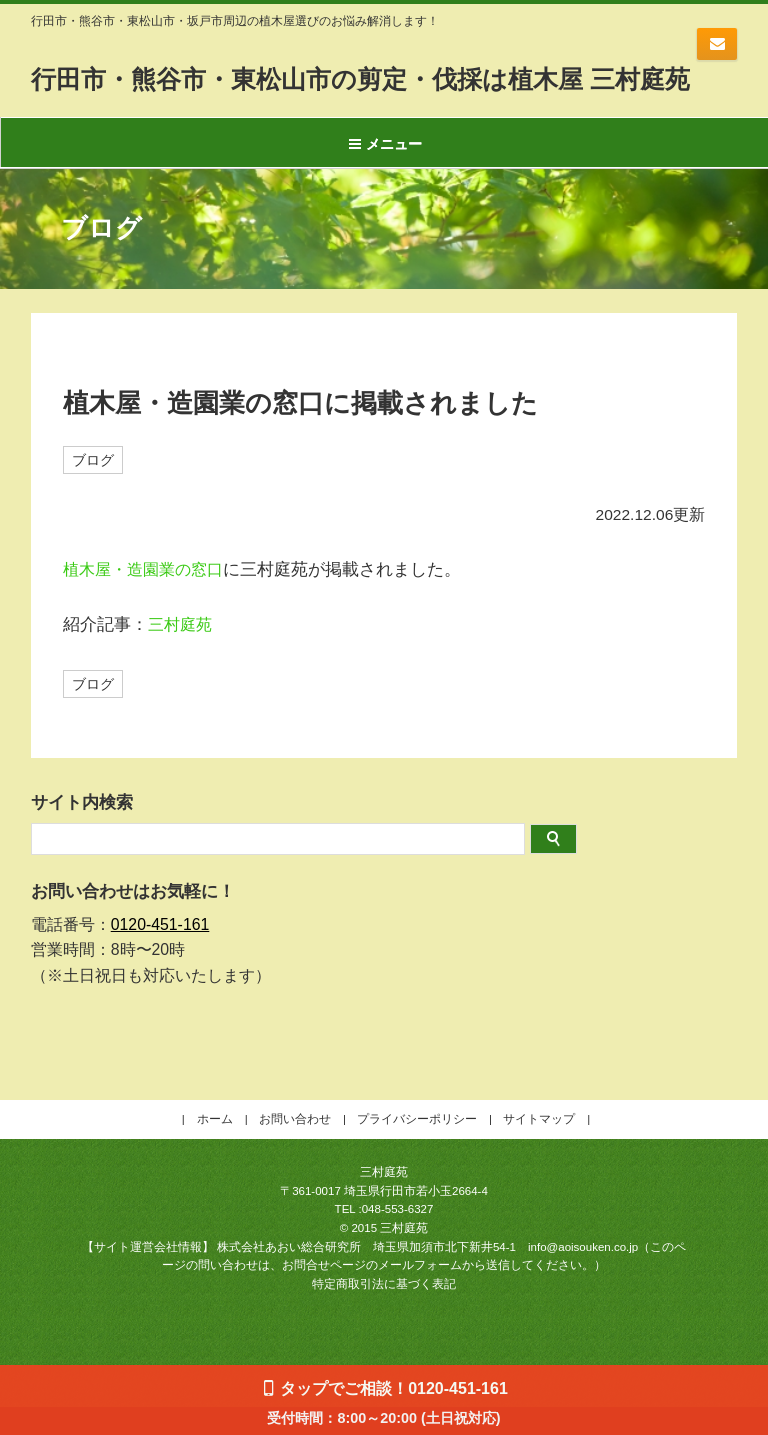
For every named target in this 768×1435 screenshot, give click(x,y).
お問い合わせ (295, 1147)
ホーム (215, 1147)
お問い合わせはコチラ (717, 44)
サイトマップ (539, 1147)
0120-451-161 (160, 952)
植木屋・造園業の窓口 (148, 596)
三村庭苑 (182, 651)
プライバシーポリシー (417, 1147)
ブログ (93, 486)
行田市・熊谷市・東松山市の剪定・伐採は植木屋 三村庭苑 (373, 92)
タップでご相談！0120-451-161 (394, 1388)
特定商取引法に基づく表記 (384, 1312)
